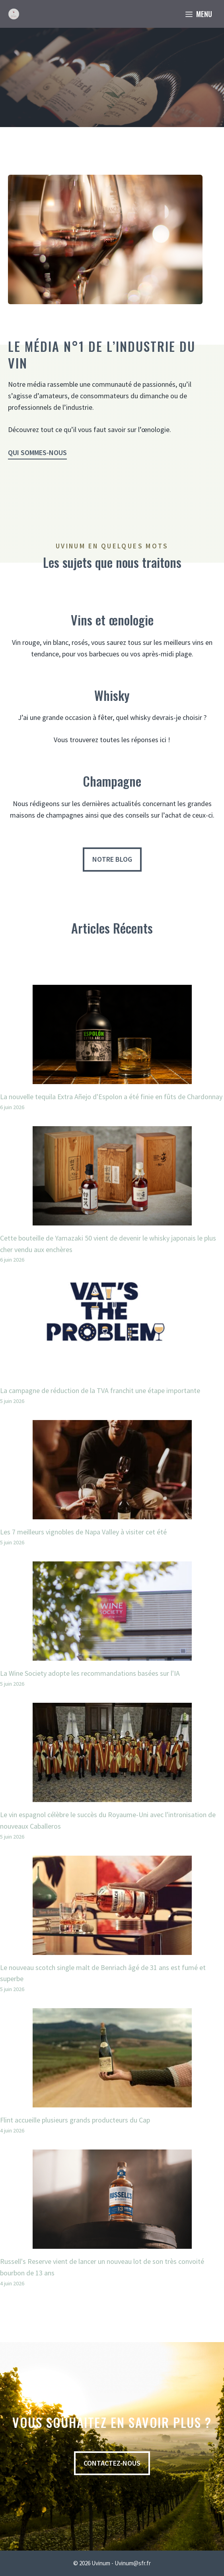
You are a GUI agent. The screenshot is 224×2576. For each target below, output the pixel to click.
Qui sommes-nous (37, 452)
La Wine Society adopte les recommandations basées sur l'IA (90, 1673)
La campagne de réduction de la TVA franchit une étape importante (100, 1390)
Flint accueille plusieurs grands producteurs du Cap (75, 2119)
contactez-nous (112, 2463)
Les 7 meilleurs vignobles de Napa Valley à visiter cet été (83, 1531)
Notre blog (112, 859)
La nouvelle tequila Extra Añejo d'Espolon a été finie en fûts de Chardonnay (111, 1096)
